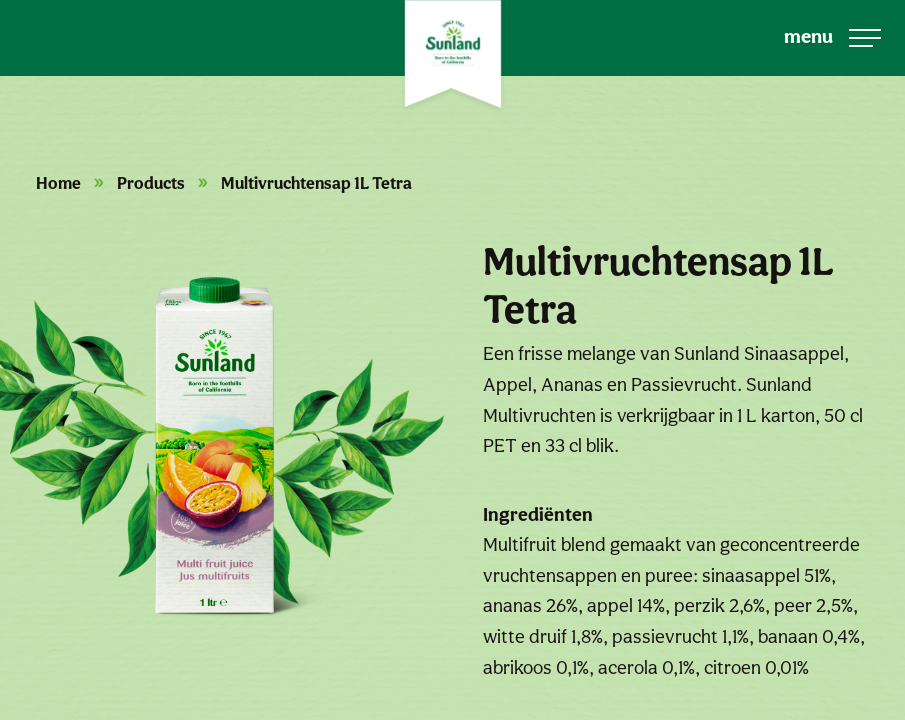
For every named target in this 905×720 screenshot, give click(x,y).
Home (58, 183)
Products (151, 183)
